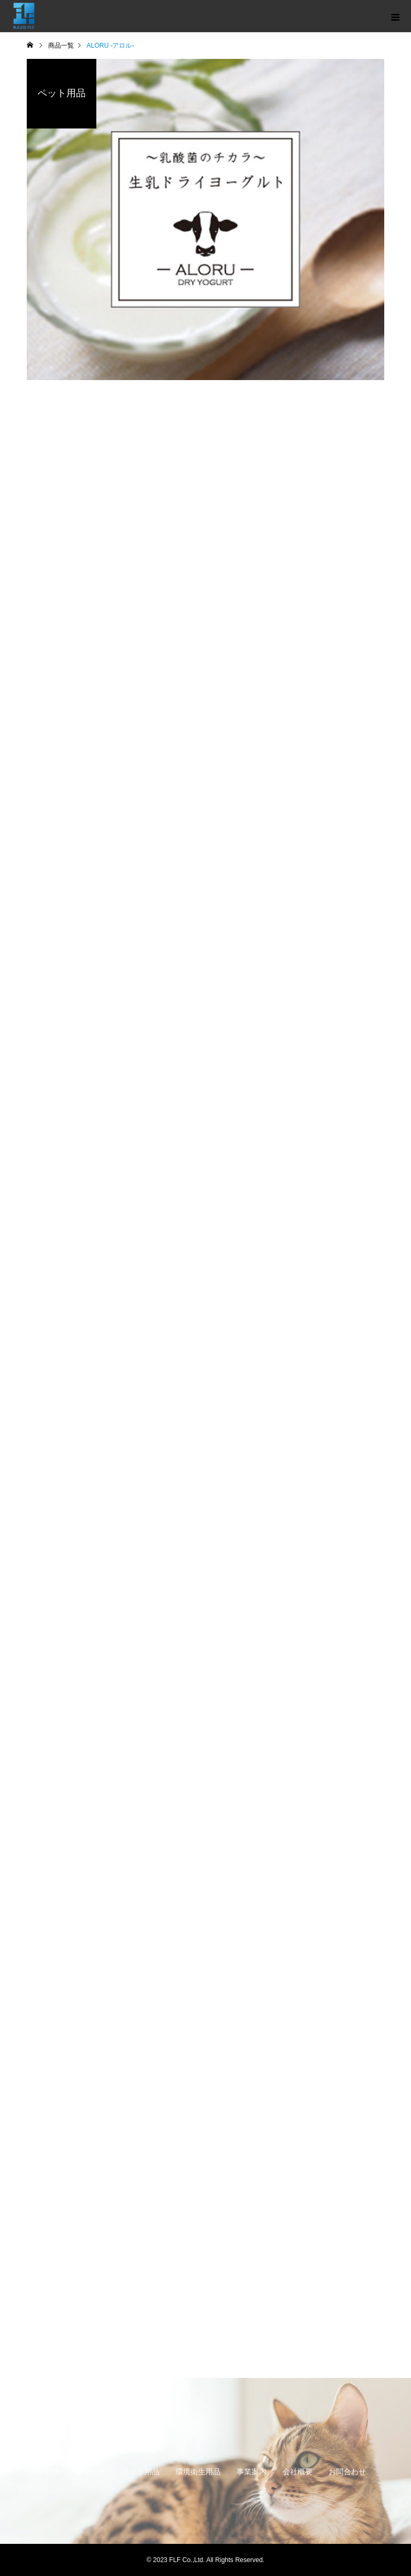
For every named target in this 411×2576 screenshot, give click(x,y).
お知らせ (91, 2471)
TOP (52, 2471)
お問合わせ (347, 2471)
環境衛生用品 (198, 2471)
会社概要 (298, 2471)
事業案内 (252, 2471)
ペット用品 (140, 2471)
